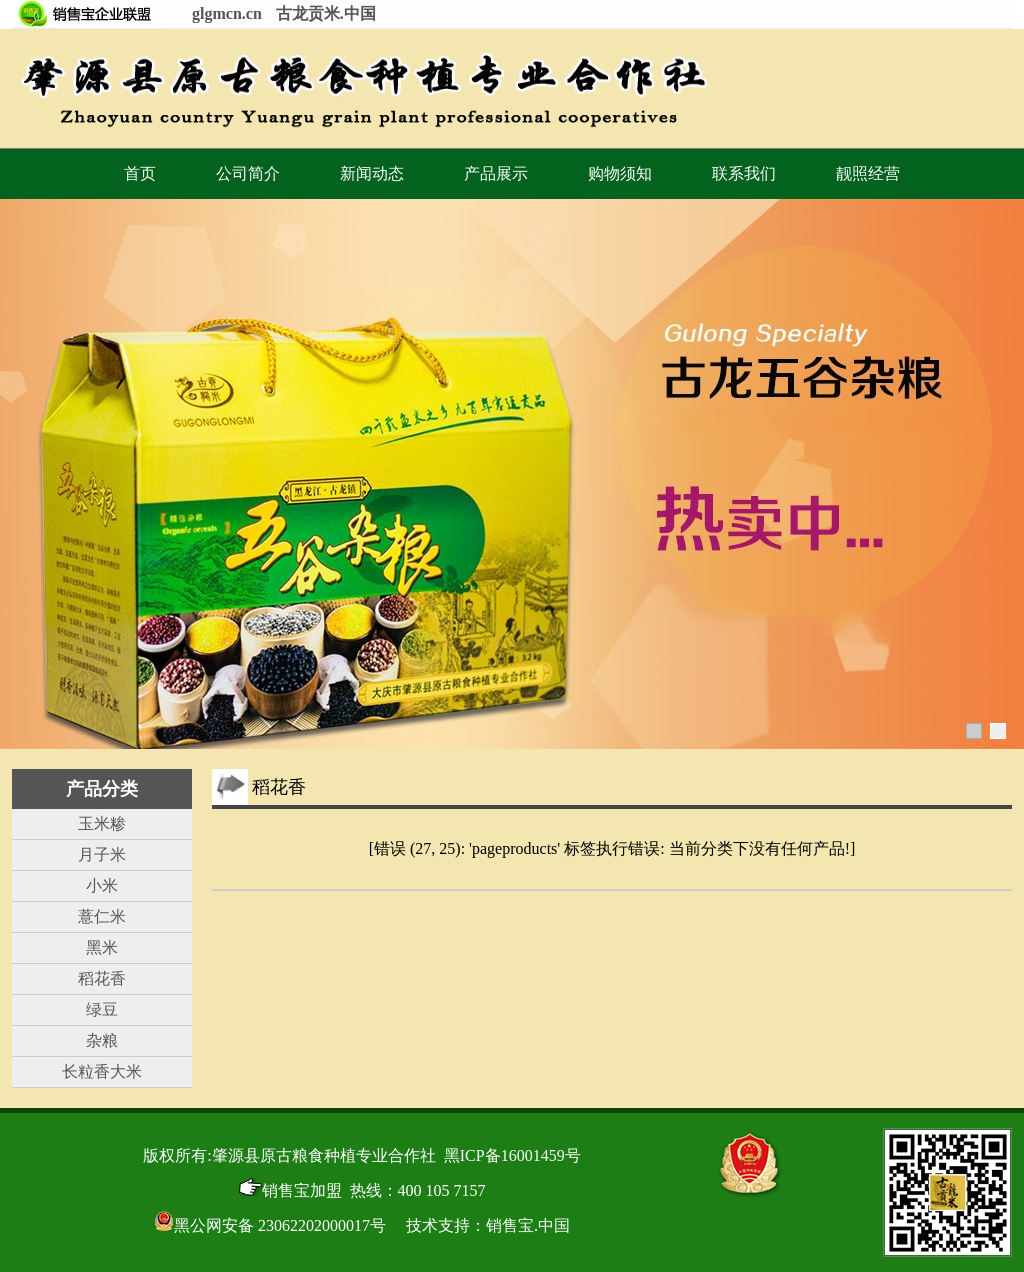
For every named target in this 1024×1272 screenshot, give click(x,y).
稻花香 (102, 978)
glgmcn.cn (227, 13)
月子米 (102, 854)
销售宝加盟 (290, 1190)
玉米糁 (102, 823)
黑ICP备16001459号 (512, 1155)
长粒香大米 (102, 1071)
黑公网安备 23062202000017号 (270, 1225)
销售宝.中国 (528, 1225)
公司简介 (248, 173)
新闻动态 (372, 173)
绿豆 (102, 1009)
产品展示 (496, 173)
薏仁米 (102, 916)
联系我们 (744, 173)
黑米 (102, 947)
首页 (140, 173)
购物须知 (620, 173)
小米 (102, 885)
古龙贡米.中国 (326, 13)
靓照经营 (868, 173)
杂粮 (102, 1040)
